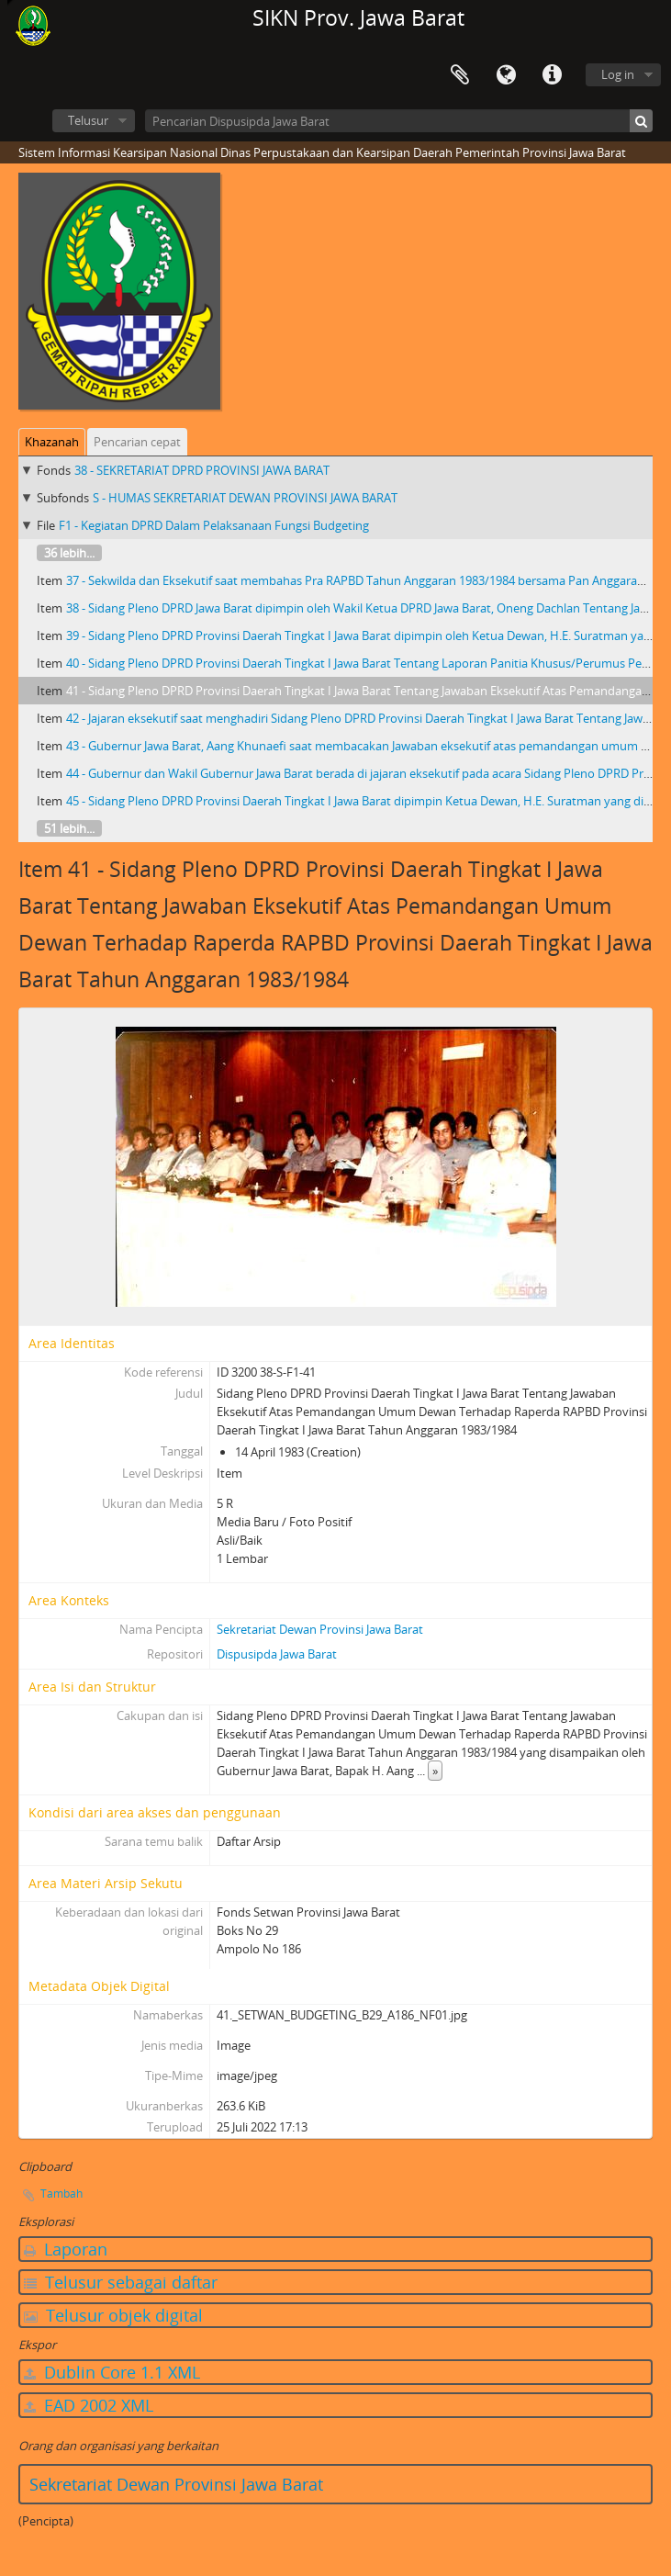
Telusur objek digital (113, 2315)
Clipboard (460, 75)
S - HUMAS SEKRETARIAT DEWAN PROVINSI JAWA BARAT (245, 497)
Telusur (88, 120)
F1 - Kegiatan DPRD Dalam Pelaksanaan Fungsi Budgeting (214, 525)
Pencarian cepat (137, 441)
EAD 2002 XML (88, 2405)
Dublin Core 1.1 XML (112, 2372)
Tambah (61, 2193)
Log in (617, 74)
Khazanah (52, 441)
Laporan (65, 2249)
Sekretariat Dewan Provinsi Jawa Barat (320, 1629)
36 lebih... (69, 553)
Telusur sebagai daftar (121, 2282)
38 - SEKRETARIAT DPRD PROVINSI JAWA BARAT (202, 470)
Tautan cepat (552, 75)
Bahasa (506, 75)
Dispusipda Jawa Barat (277, 1654)
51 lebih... (69, 828)
